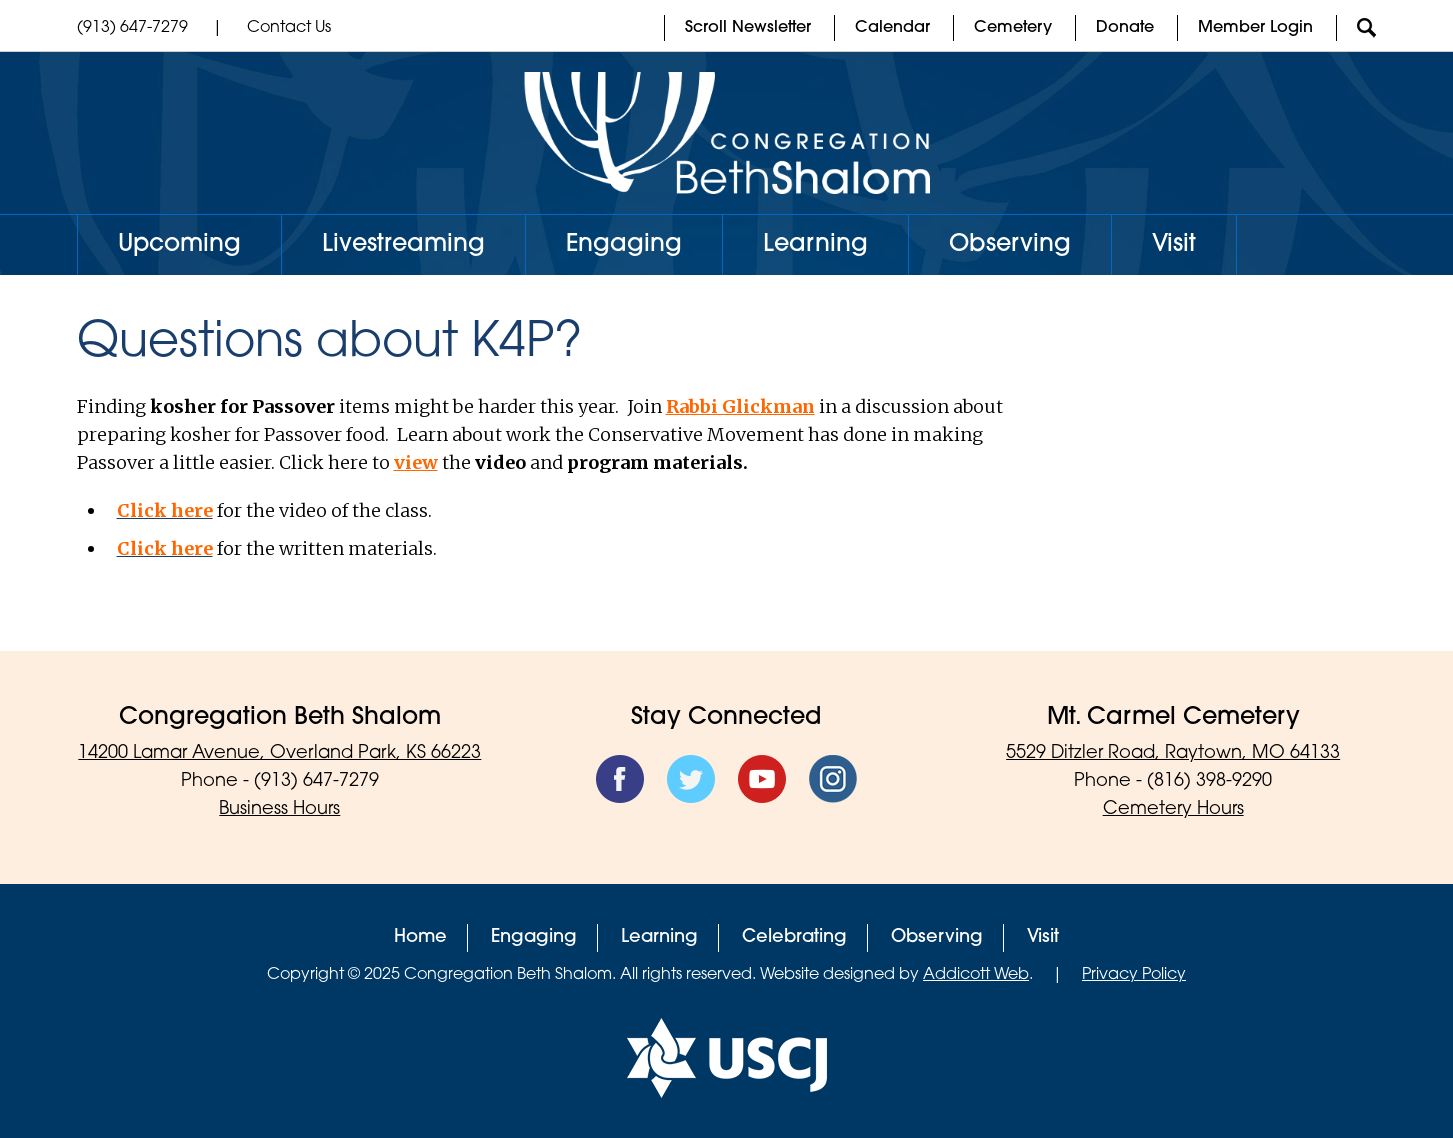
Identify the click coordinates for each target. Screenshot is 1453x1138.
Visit (1174, 245)
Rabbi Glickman (740, 406)
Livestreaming (403, 245)
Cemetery (1013, 28)
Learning (815, 245)
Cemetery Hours (1173, 809)
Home (420, 937)
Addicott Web (976, 975)
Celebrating (794, 937)
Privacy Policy (1134, 975)
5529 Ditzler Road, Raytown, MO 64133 (1173, 753)
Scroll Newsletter (748, 28)
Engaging (624, 245)
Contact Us (289, 28)
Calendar (892, 28)
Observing (1010, 245)
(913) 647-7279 (132, 28)
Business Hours (279, 809)
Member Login (1255, 28)
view (416, 462)
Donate (1125, 28)
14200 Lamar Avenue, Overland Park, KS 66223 (279, 753)
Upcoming (179, 245)
